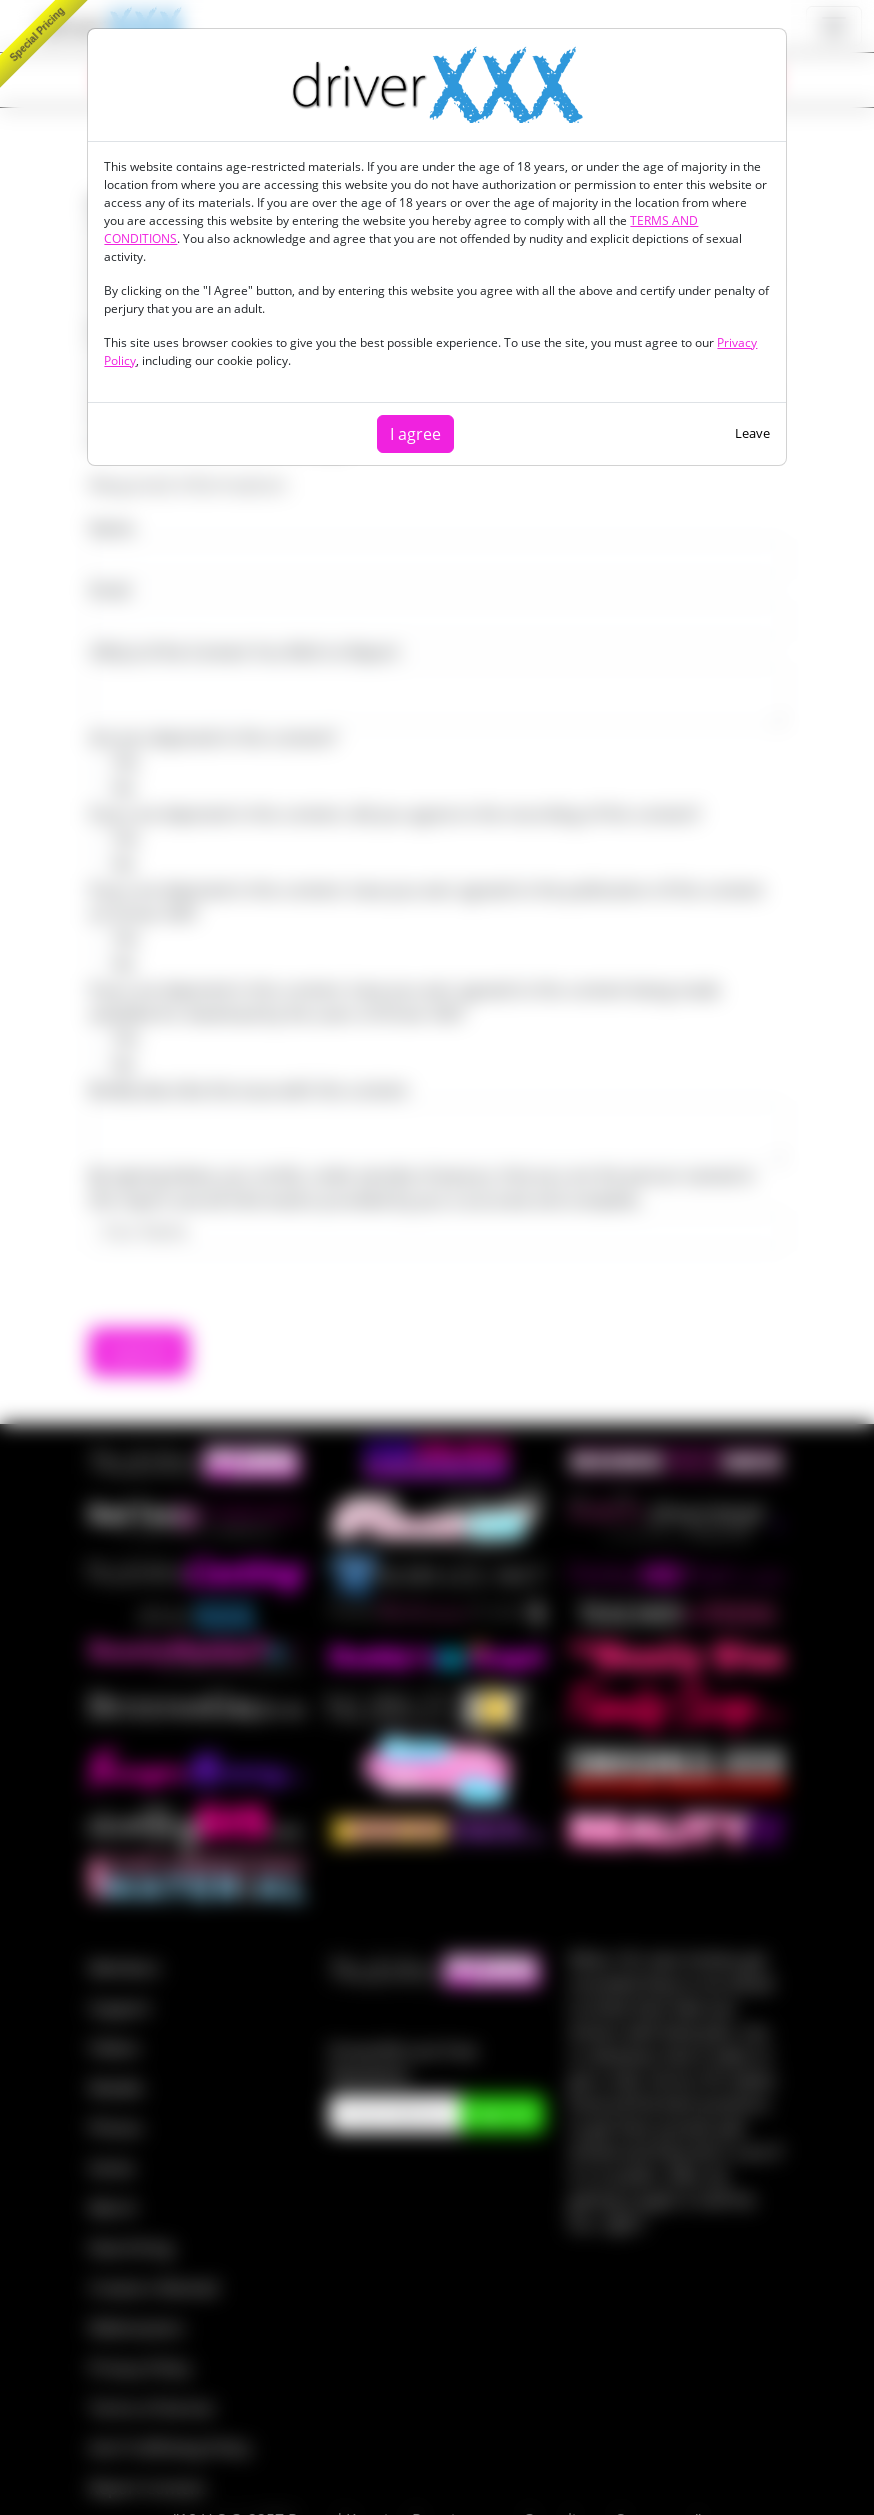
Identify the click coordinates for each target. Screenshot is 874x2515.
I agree (415, 434)
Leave (752, 433)
